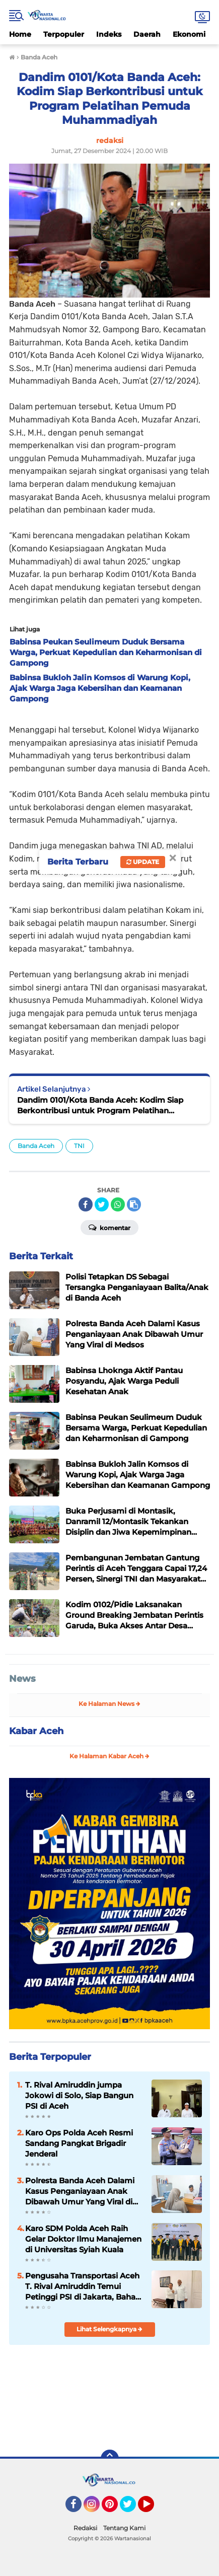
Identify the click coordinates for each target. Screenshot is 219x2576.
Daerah (147, 34)
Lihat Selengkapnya (109, 2329)
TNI (79, 1146)
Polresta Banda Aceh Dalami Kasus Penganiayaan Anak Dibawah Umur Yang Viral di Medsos (79, 2191)
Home (20, 34)
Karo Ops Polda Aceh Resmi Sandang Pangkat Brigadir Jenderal (79, 2143)
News (22, 1678)
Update (142, 862)
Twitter (132, 2508)
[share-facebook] (86, 1204)
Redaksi (85, 2528)
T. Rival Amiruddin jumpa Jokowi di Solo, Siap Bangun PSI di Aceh (79, 2095)
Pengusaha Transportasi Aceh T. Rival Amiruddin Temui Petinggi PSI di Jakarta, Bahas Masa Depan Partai (82, 2286)
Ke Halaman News (109, 1703)
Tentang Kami (124, 2528)
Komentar (109, 1227)
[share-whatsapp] (118, 1204)
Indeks (108, 34)
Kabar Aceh (36, 1731)
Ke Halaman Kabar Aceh (109, 1756)
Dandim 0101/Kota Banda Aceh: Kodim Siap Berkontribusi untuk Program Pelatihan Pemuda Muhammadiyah (100, 1105)
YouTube (153, 2508)
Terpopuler (63, 34)
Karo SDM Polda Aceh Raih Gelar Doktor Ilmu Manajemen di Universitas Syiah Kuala (83, 2239)
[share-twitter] (102, 1204)
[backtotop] (110, 2459)
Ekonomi (189, 34)
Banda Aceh (36, 1146)
